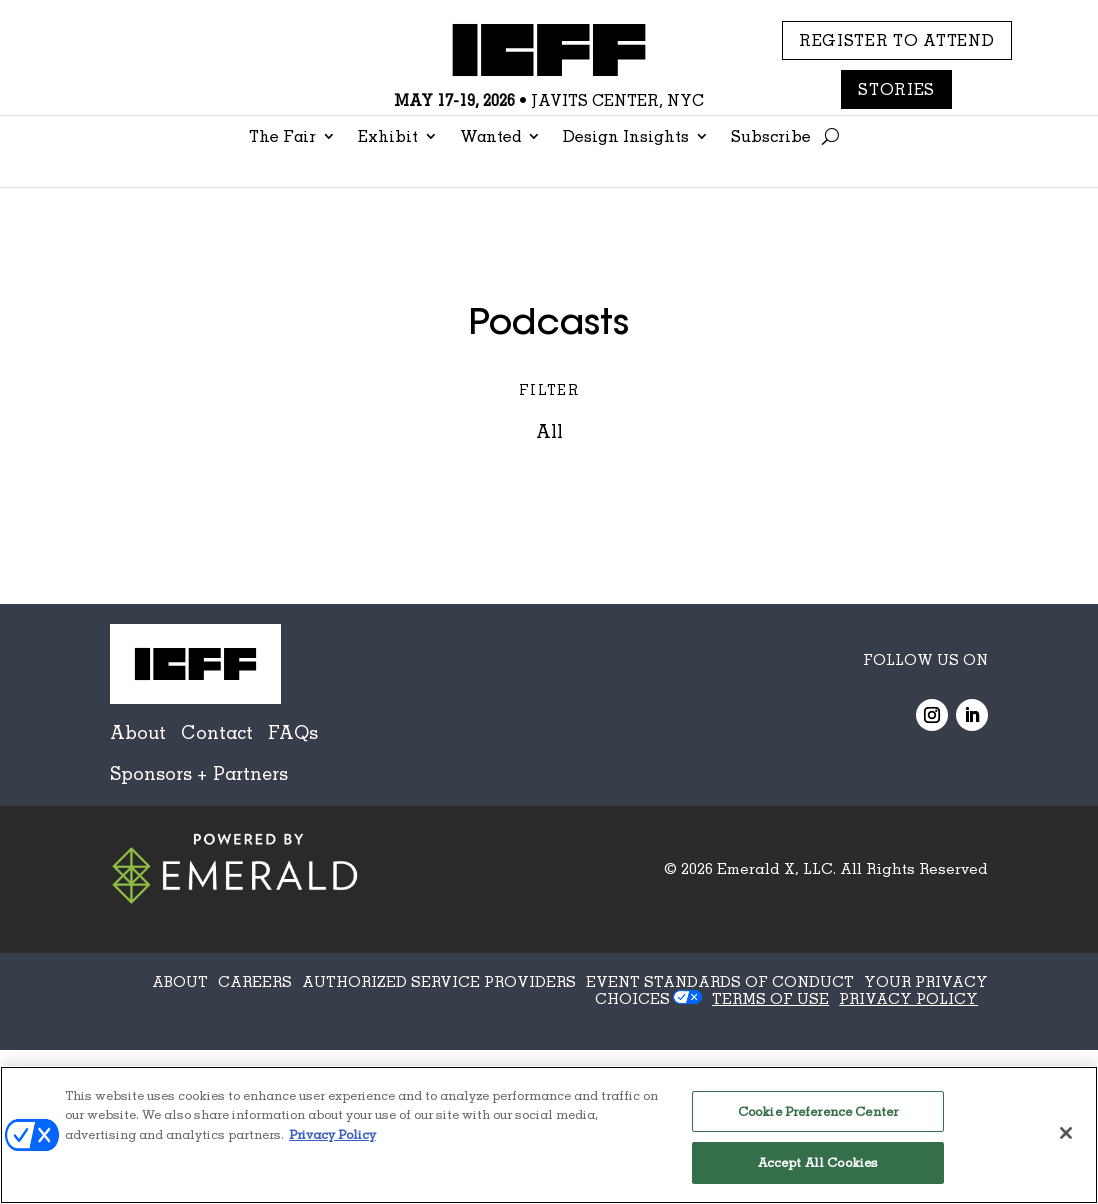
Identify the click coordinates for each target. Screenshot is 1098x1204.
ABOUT (180, 981)
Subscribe (771, 137)
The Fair (282, 137)
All (549, 431)
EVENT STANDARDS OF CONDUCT (720, 981)
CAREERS (255, 981)
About (138, 732)
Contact (217, 732)
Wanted (490, 137)
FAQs (293, 732)
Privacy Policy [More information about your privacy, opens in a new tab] (332, 1134)
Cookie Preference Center (818, 1111)
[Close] (1066, 1133)
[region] (549, 1135)
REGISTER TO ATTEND (897, 40)
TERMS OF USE (770, 998)
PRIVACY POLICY (908, 998)
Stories (896, 89)
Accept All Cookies (818, 1162)
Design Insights (626, 137)
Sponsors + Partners (199, 773)
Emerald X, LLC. (776, 868)
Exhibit (388, 137)
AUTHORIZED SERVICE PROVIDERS (439, 981)
